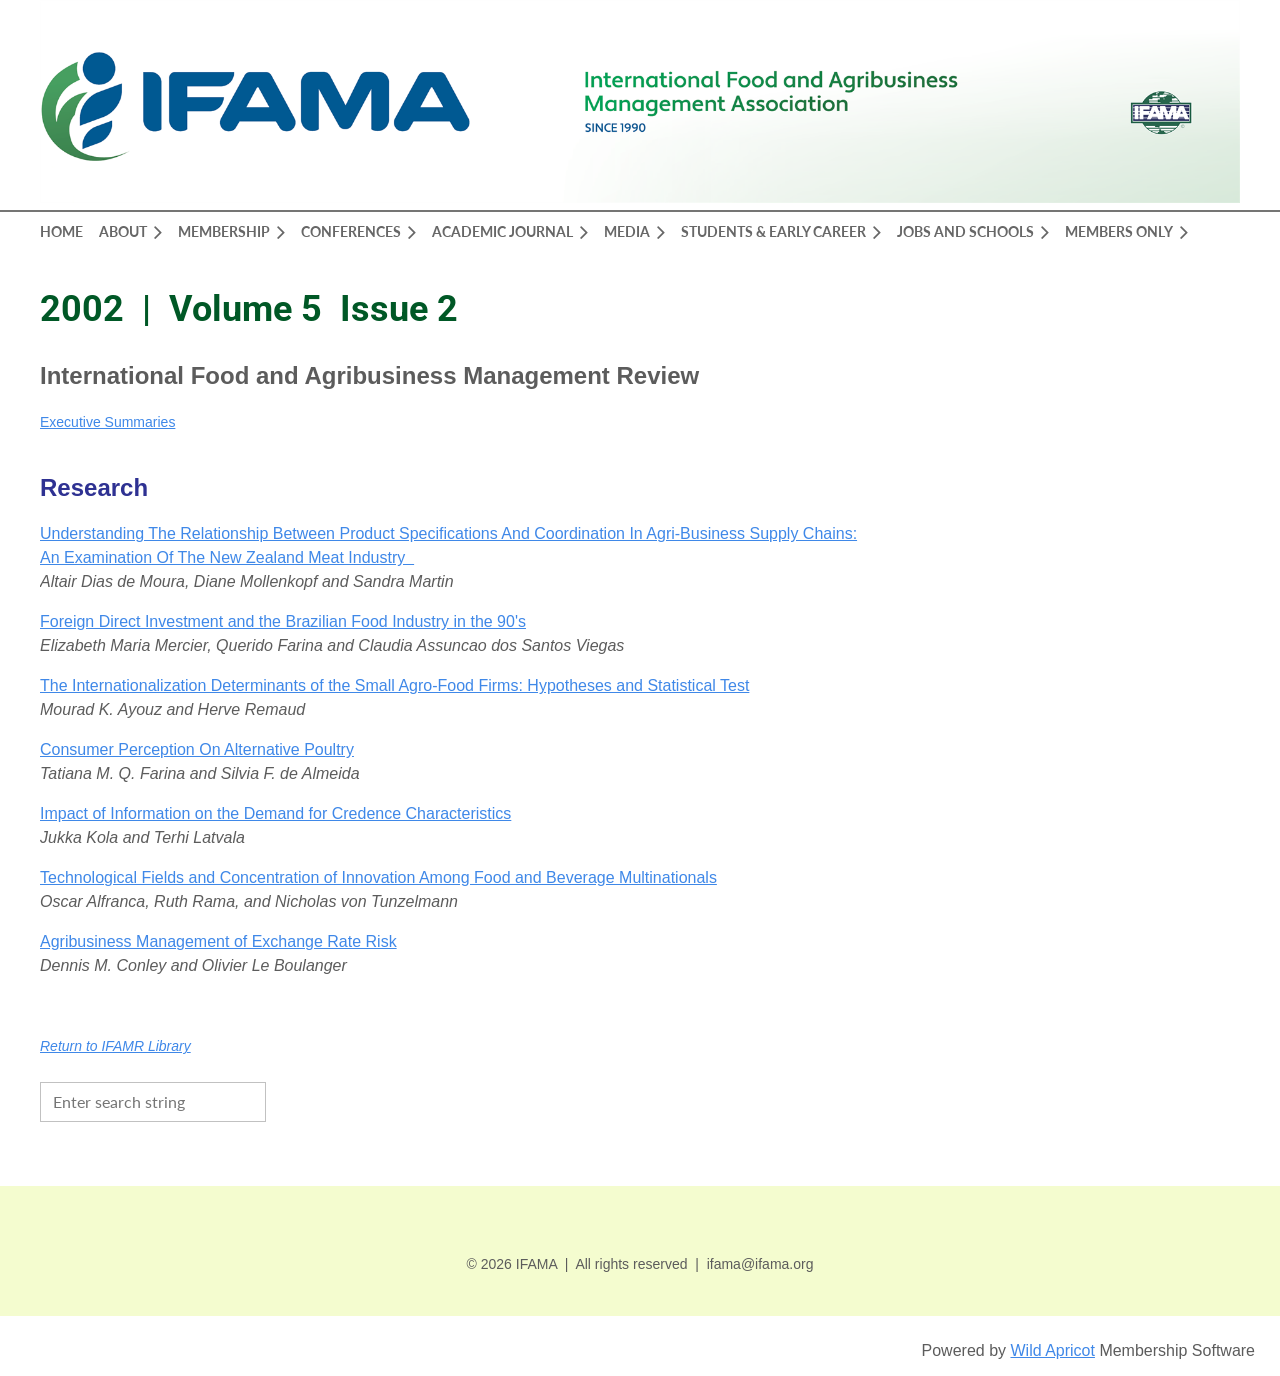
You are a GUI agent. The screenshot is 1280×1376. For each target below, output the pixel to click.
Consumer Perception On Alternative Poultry (197, 749)
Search (286, 1100)
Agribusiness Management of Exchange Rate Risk (218, 941)
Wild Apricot (1052, 1350)
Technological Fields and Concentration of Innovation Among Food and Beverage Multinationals (378, 877)
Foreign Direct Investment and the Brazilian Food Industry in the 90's (283, 621)
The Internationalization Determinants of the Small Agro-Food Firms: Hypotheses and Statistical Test (394, 685)
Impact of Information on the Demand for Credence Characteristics (275, 813)
